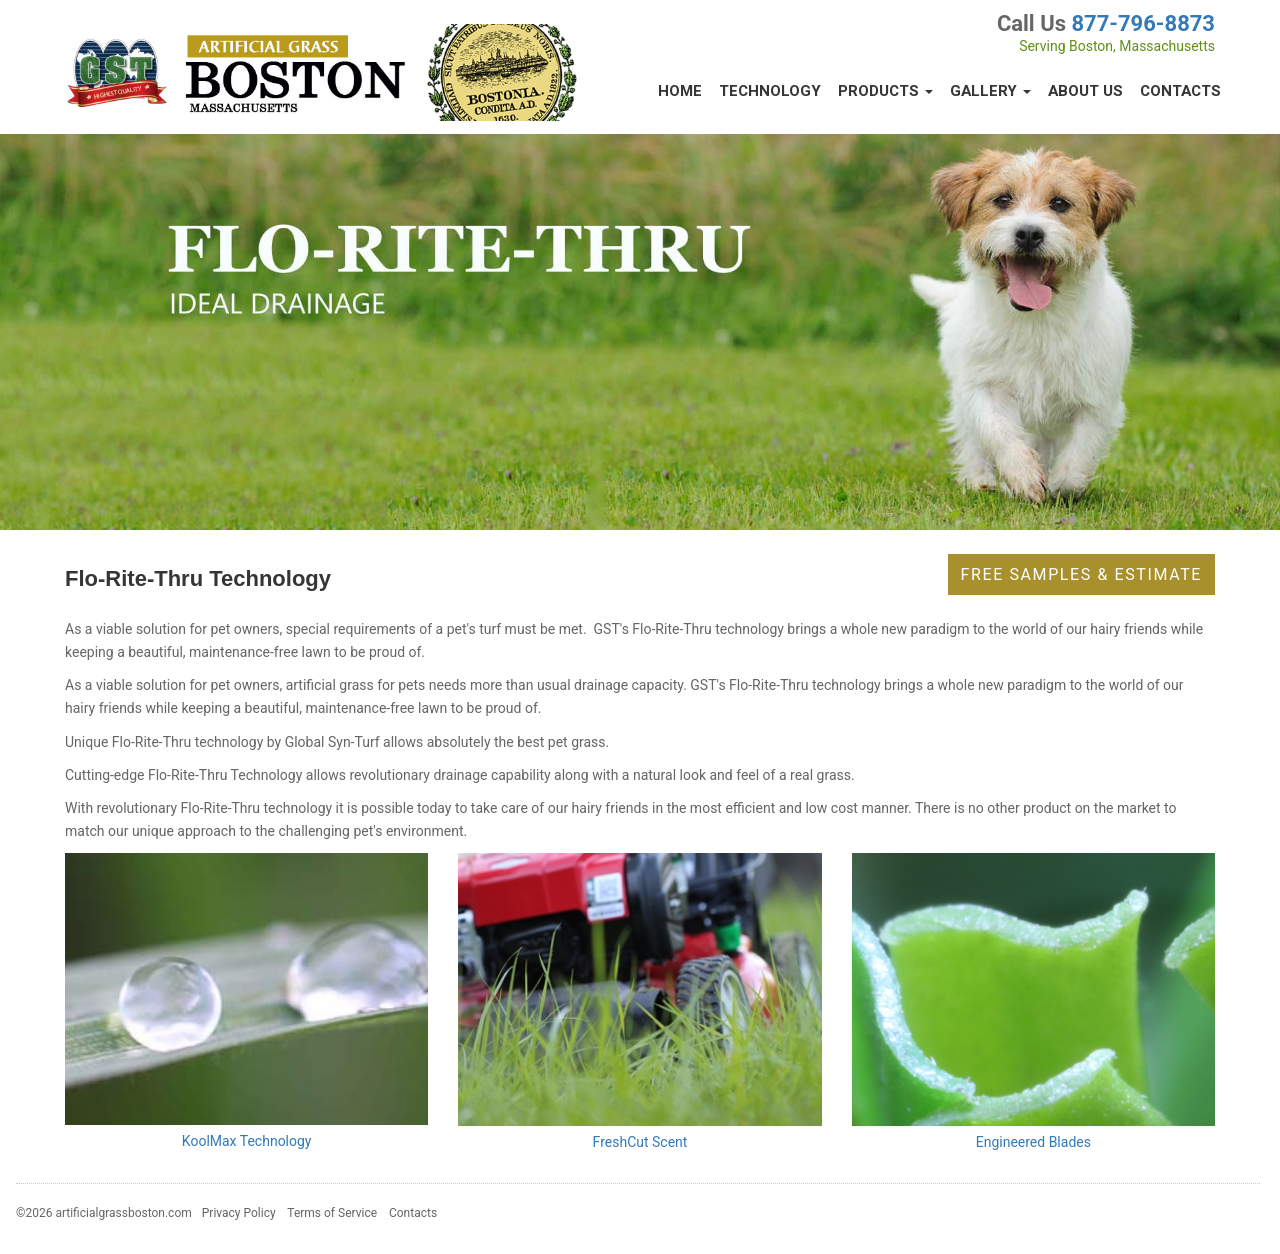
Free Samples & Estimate (1081, 574)
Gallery (990, 91)
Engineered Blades (1033, 1142)
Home (680, 91)
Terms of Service (332, 1213)
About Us (1085, 91)
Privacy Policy (239, 1213)
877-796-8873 (1143, 23)
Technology (770, 91)
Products (885, 91)
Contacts (1180, 91)
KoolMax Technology (247, 1141)
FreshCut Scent (640, 1142)
